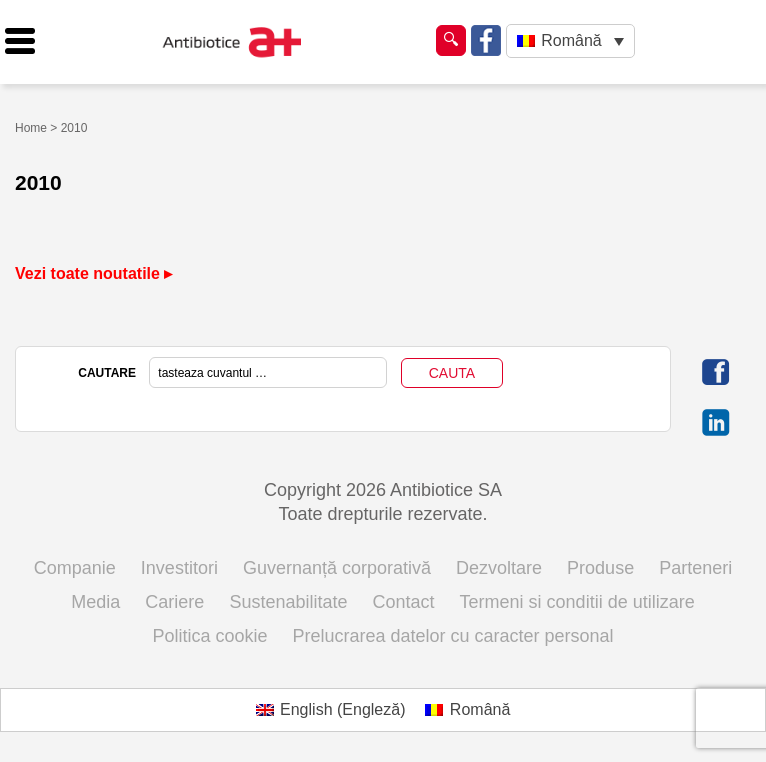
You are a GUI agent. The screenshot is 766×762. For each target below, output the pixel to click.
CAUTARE (107, 373)
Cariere (174, 602)
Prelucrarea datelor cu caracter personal (452, 636)
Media (95, 602)
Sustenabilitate (288, 602)
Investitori (179, 568)
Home (31, 128)
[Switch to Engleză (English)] (331, 710)
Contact (404, 602)
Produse (600, 568)
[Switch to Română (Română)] (467, 710)
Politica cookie (209, 636)
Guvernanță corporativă (337, 568)
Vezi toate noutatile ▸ (93, 273)
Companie (75, 568)
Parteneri (695, 568)
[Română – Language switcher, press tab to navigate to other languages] (570, 41)
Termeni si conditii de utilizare (577, 602)
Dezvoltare (499, 568)
